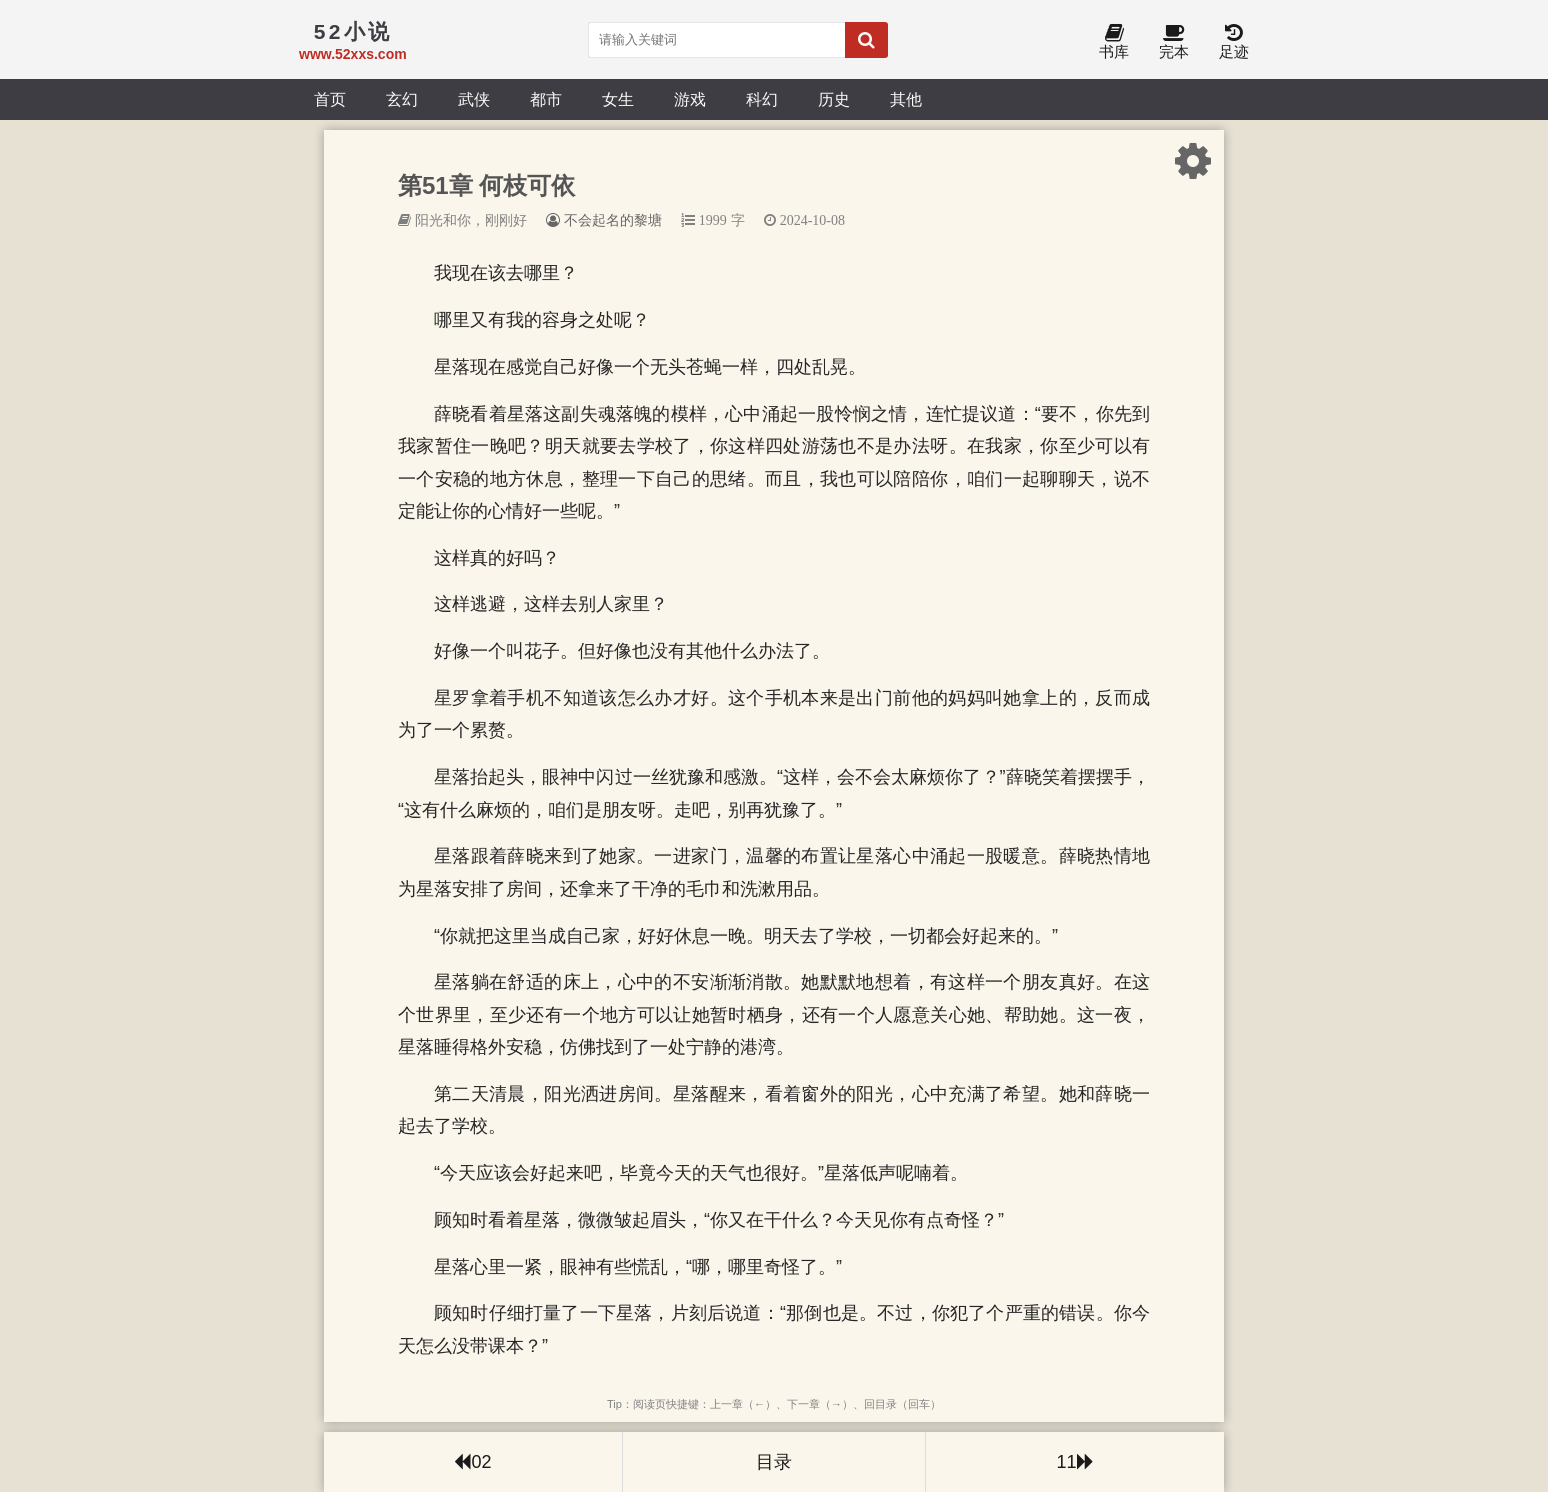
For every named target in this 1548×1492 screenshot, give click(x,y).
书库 (1114, 42)
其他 (906, 99)
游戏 (690, 99)
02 (472, 1462)
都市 (546, 99)
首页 (330, 99)
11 (1074, 1462)
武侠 (474, 99)
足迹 (1234, 42)
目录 (774, 1462)
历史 (834, 99)
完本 (1174, 42)
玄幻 (402, 99)
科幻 (762, 99)
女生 (618, 99)
